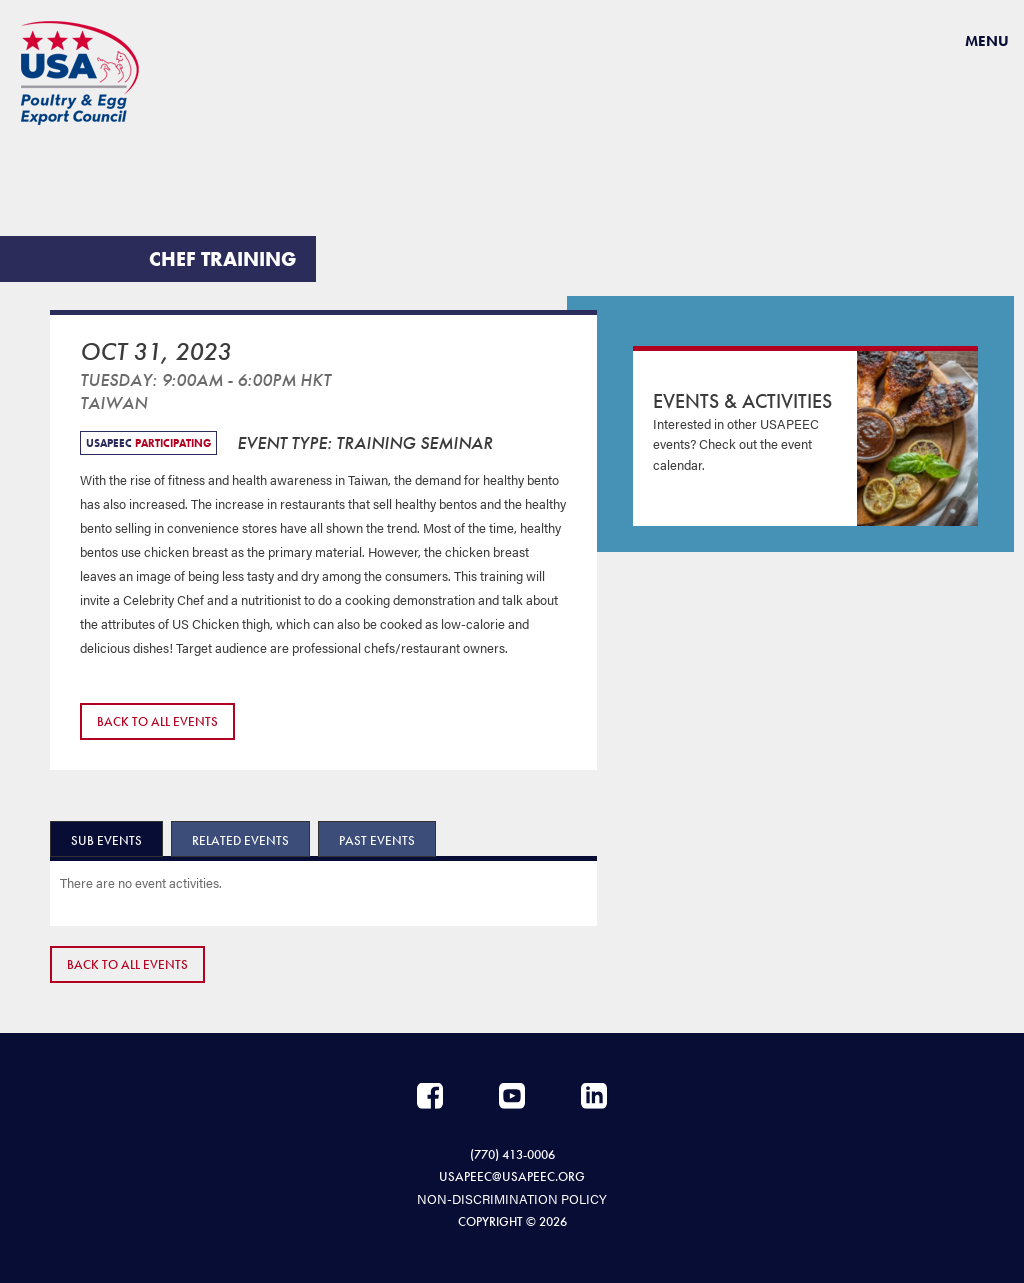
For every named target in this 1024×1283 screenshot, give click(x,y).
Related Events (240, 840)
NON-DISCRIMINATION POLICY (512, 1198)
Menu (987, 41)
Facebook (430, 1096)
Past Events (377, 840)
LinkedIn (594, 1096)
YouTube (512, 1096)
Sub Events (106, 840)
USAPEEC (80, 73)
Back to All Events (157, 721)
